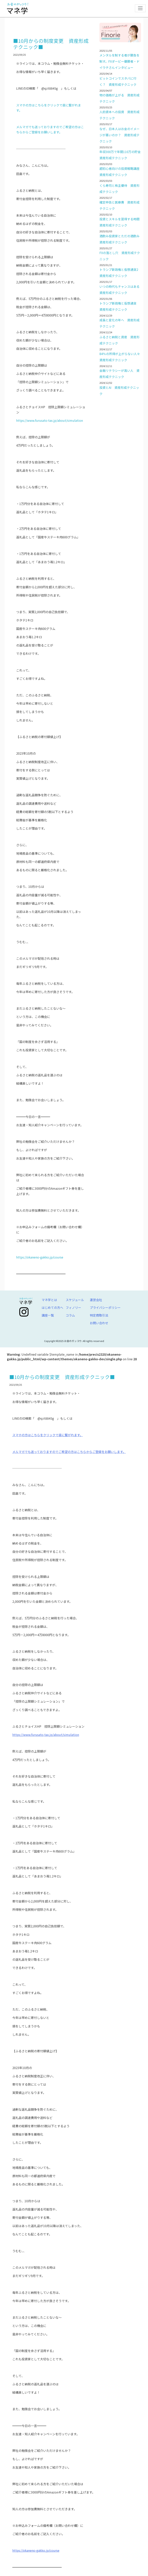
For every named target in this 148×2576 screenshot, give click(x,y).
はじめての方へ (52, 1307)
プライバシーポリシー (105, 1307)
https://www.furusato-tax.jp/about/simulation (49, 420)
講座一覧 (48, 1315)
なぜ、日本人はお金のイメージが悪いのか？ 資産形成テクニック (119, 134)
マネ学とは (49, 1299)
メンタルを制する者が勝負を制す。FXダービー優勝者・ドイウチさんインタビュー (119, 61)
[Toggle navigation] (140, 8)
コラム (70, 1315)
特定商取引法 (99, 1315)
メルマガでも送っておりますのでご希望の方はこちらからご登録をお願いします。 (69, 1451)
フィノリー (73, 1307)
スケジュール (75, 1299)
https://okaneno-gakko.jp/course (39, 1257)
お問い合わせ (99, 1323)
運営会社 (96, 1299)
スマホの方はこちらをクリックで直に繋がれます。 (47, 1435)
